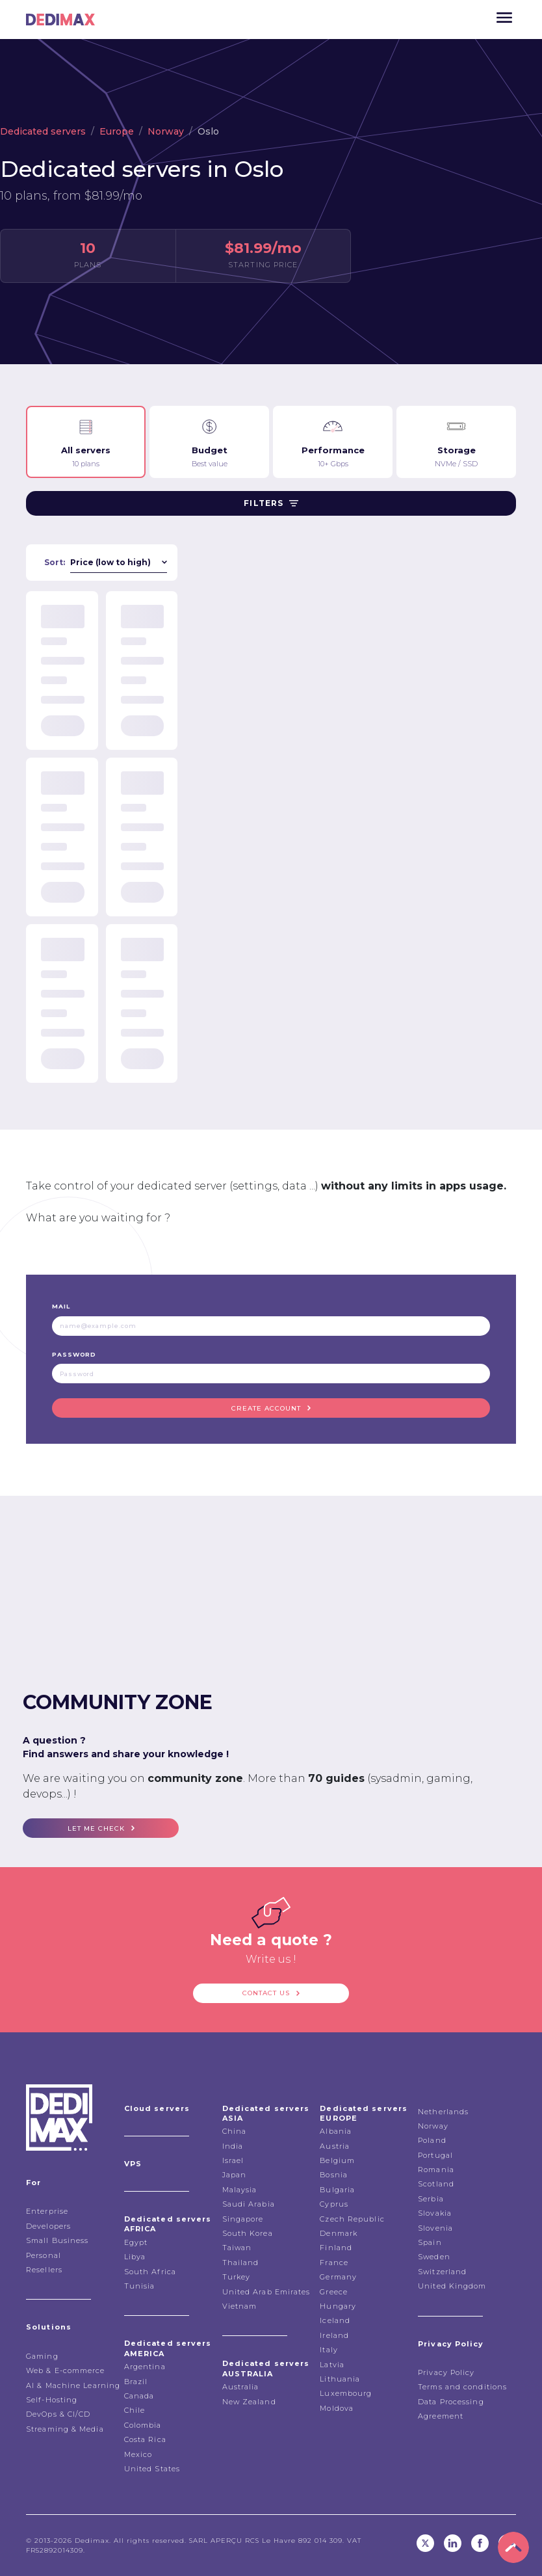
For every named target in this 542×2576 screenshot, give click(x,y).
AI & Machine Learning (73, 2385)
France (334, 2262)
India (233, 2146)
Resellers (44, 2269)
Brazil (136, 2381)
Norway (166, 131)
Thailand (240, 2262)
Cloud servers (157, 2108)
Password (74, 1354)
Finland (336, 2247)
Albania (336, 2131)
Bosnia (334, 2174)
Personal (43, 2255)
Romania (436, 2169)
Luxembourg (346, 2393)
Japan (234, 2174)
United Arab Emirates (266, 2291)
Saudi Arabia (248, 2204)
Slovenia (435, 2228)
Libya (135, 2256)
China (234, 2131)
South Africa (150, 2271)
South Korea (247, 2233)
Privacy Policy (446, 2372)
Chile (135, 2410)
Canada (139, 2395)
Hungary (338, 2306)
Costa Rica (145, 2439)
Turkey (236, 2276)
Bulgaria (337, 2189)
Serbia (431, 2198)
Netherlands (443, 2111)
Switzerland (442, 2271)
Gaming (42, 2356)
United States (152, 2468)
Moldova (337, 2408)
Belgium (337, 2160)
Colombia (143, 2425)
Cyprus (334, 2204)
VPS (133, 2163)
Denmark (338, 2233)
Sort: (54, 562)
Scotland (436, 2183)
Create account (266, 1408)
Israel (233, 2160)
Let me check (96, 1828)
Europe (116, 131)
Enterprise (47, 2211)
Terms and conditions (462, 2386)
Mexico (138, 2454)
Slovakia (435, 2213)
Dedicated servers (43, 131)
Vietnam (239, 2306)
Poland (432, 2140)
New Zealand (249, 2401)
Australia (240, 2386)
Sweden (434, 2256)
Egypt (136, 2242)
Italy (329, 2349)
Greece (334, 2291)
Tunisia (139, 2286)
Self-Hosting (51, 2399)
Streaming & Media (65, 2429)
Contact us (266, 1993)
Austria (335, 2146)
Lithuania (340, 2378)
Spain (430, 2242)
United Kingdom (452, 2286)
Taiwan (237, 2247)
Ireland (334, 2335)
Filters (271, 503)
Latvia (332, 2364)
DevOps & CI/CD (58, 2414)
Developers (48, 2226)
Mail (61, 1306)
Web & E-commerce (65, 2370)
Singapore (243, 2219)
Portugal (435, 2155)
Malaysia (239, 2189)
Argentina (145, 2366)
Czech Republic (352, 2219)
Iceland (335, 2320)
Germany (338, 2276)
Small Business (57, 2240)
